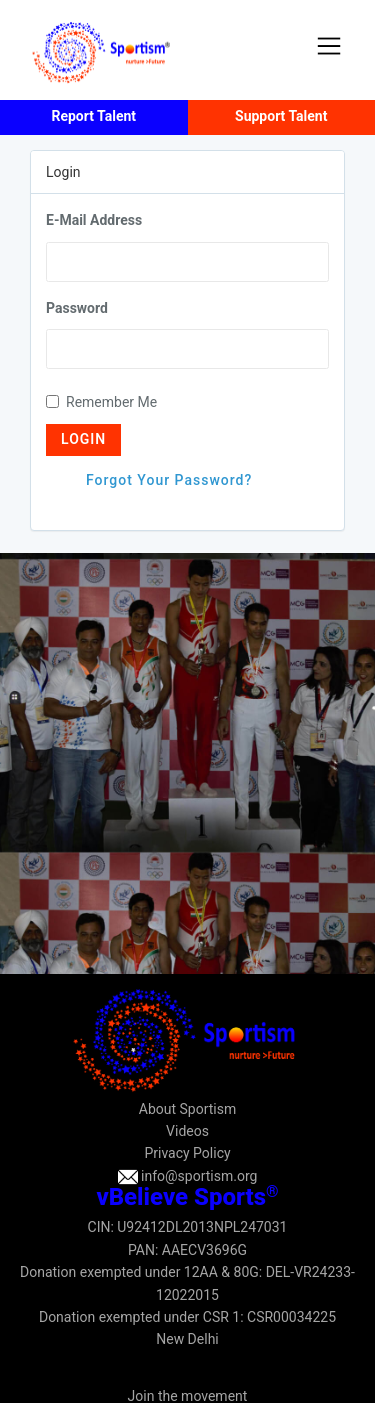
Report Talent (93, 116)
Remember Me (101, 402)
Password (77, 308)
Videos (187, 1131)
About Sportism (187, 1109)
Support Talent (281, 116)
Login (83, 439)
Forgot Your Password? (169, 480)
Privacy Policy (187, 1153)
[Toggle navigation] (329, 46)
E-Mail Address (94, 220)
